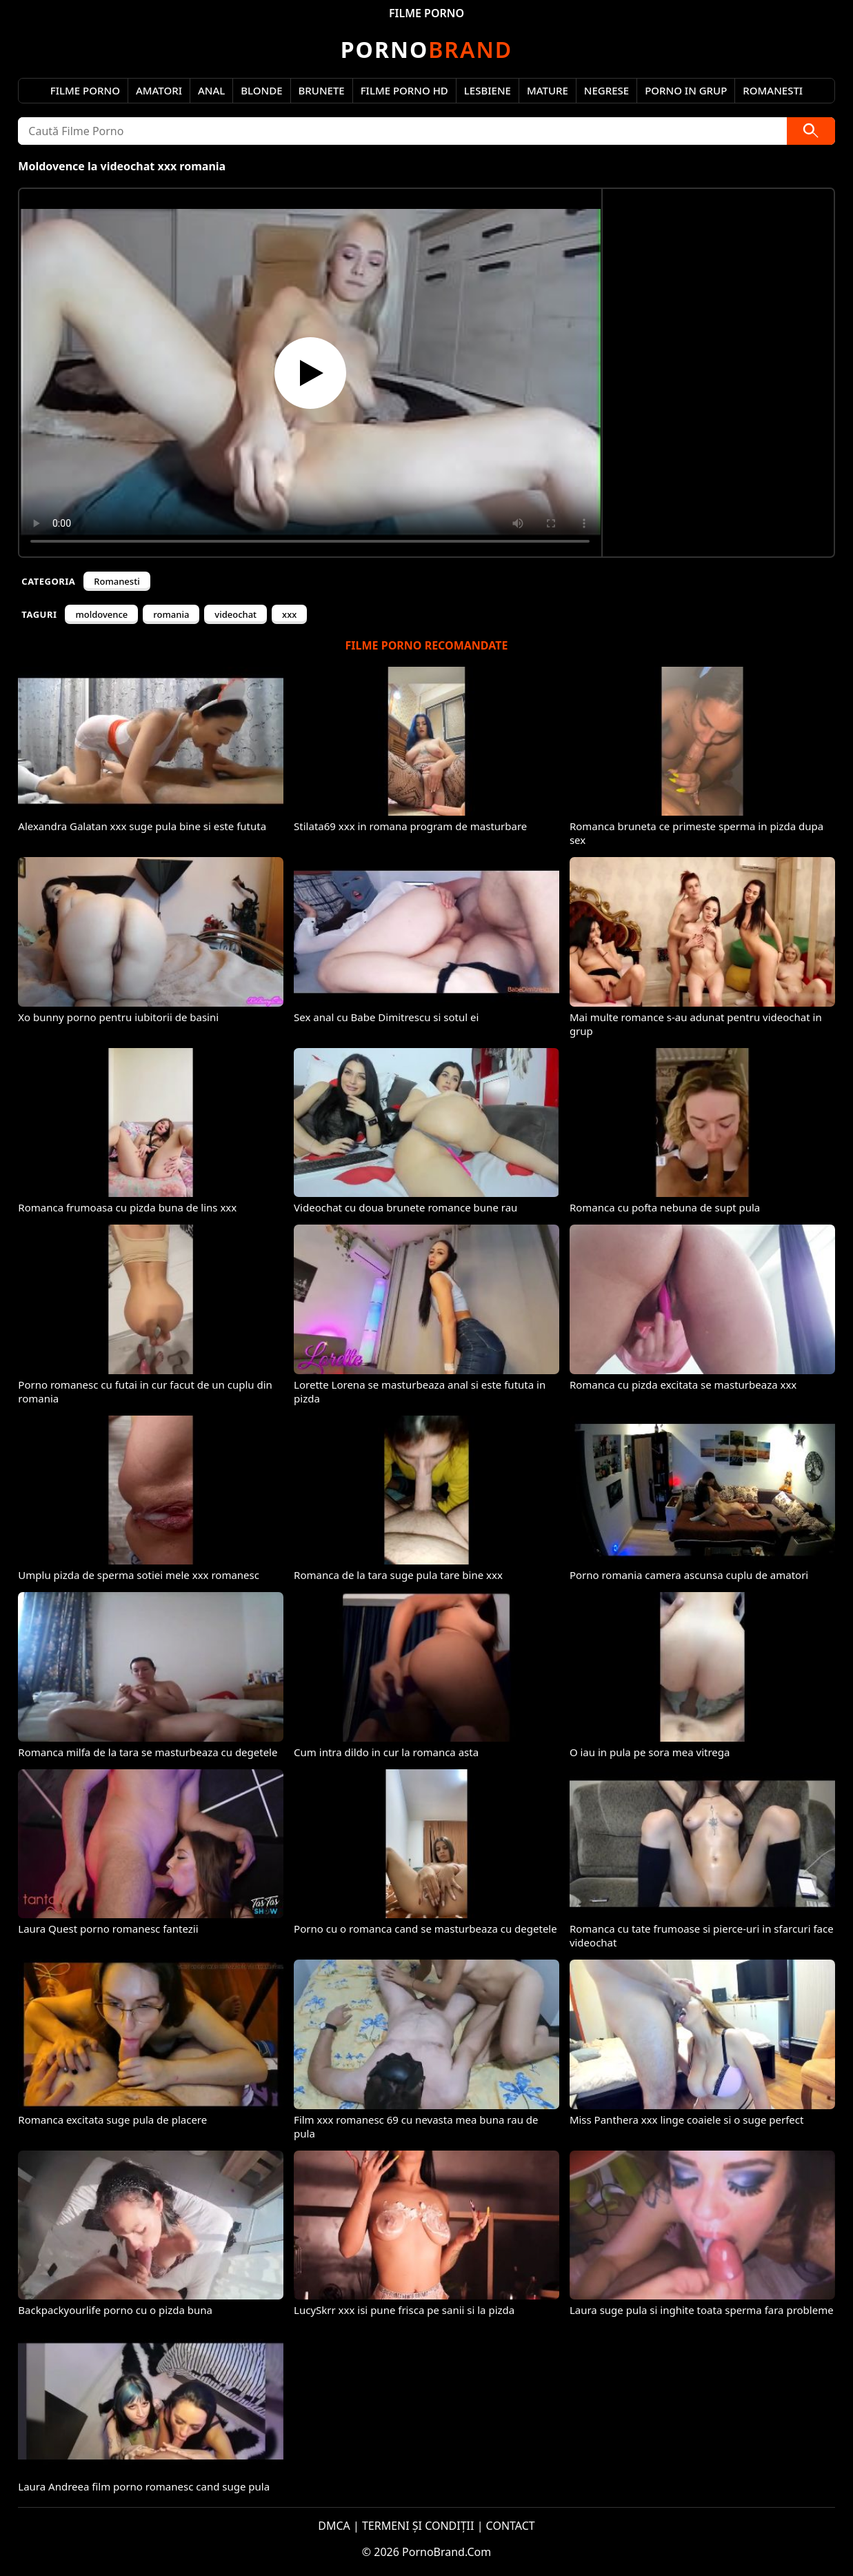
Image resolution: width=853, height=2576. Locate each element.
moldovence (101, 614)
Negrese (606, 90)
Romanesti (773, 90)
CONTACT (510, 2525)
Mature (547, 90)
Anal (211, 90)
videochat (235, 614)
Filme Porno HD (404, 90)
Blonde (261, 90)
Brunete (322, 90)
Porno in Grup (686, 90)
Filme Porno (85, 90)
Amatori (159, 90)
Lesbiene (487, 90)
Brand (426, 49)
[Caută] (811, 131)
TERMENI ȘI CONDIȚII (418, 2525)
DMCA (334, 2525)
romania (171, 614)
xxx (289, 614)
